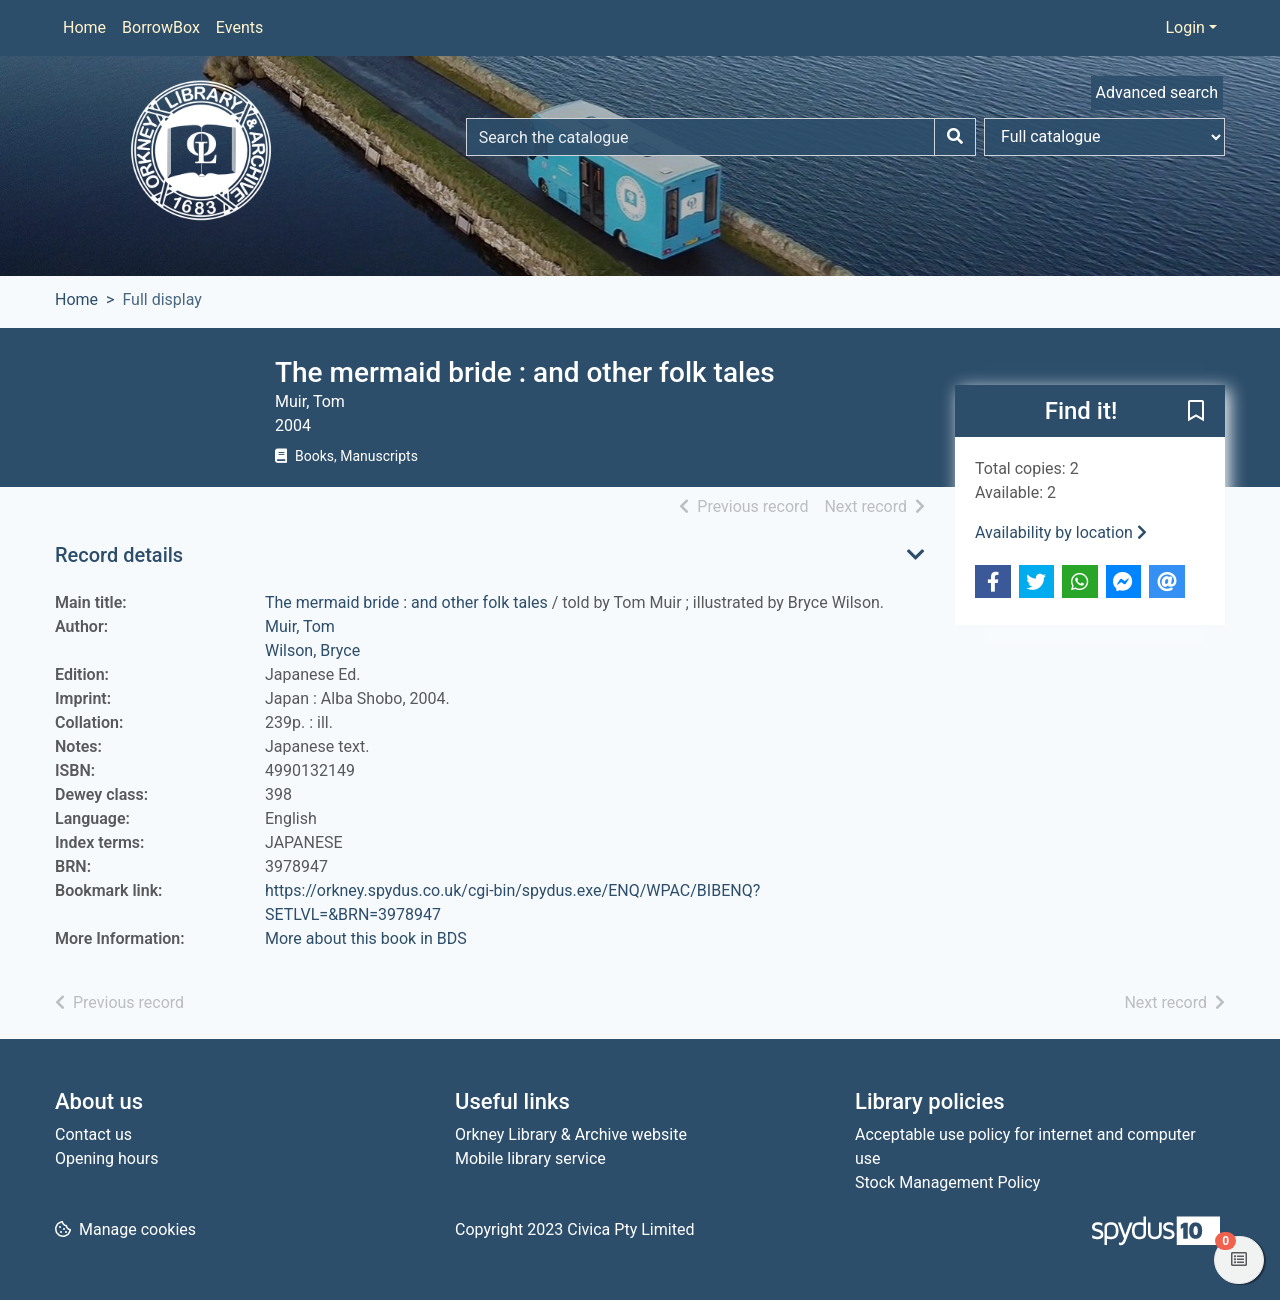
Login (1184, 27)
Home (84, 27)
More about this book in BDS (366, 938)
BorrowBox (161, 27)
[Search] (955, 137)
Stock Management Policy (947, 1182)
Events (239, 27)
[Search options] (1104, 137)
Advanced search (1157, 92)
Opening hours (106, 1158)
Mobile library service (530, 1158)
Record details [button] (119, 555)
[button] (1196, 412)
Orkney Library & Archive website (571, 1134)
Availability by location (1061, 532)
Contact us (93, 1134)
